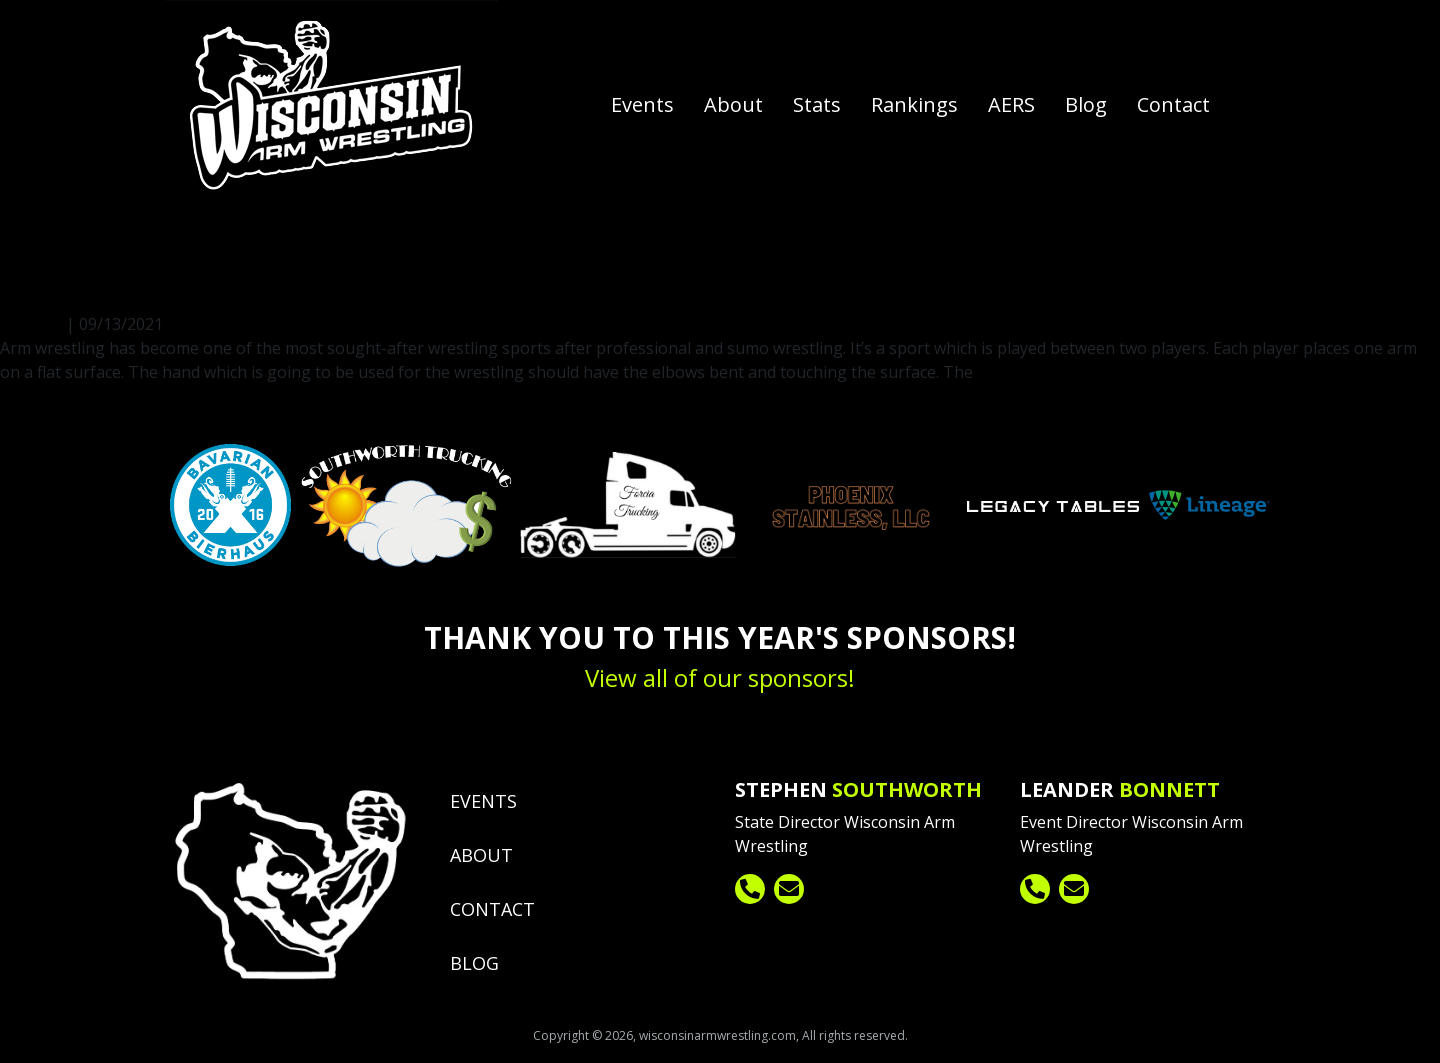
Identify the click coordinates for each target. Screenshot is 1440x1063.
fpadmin (77, 233)
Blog (1086, 104)
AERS (1011, 104)
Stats (817, 104)
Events (642, 104)
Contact (1173, 104)
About (733, 104)
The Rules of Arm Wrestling (203, 284)
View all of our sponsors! (720, 677)
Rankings (914, 104)
